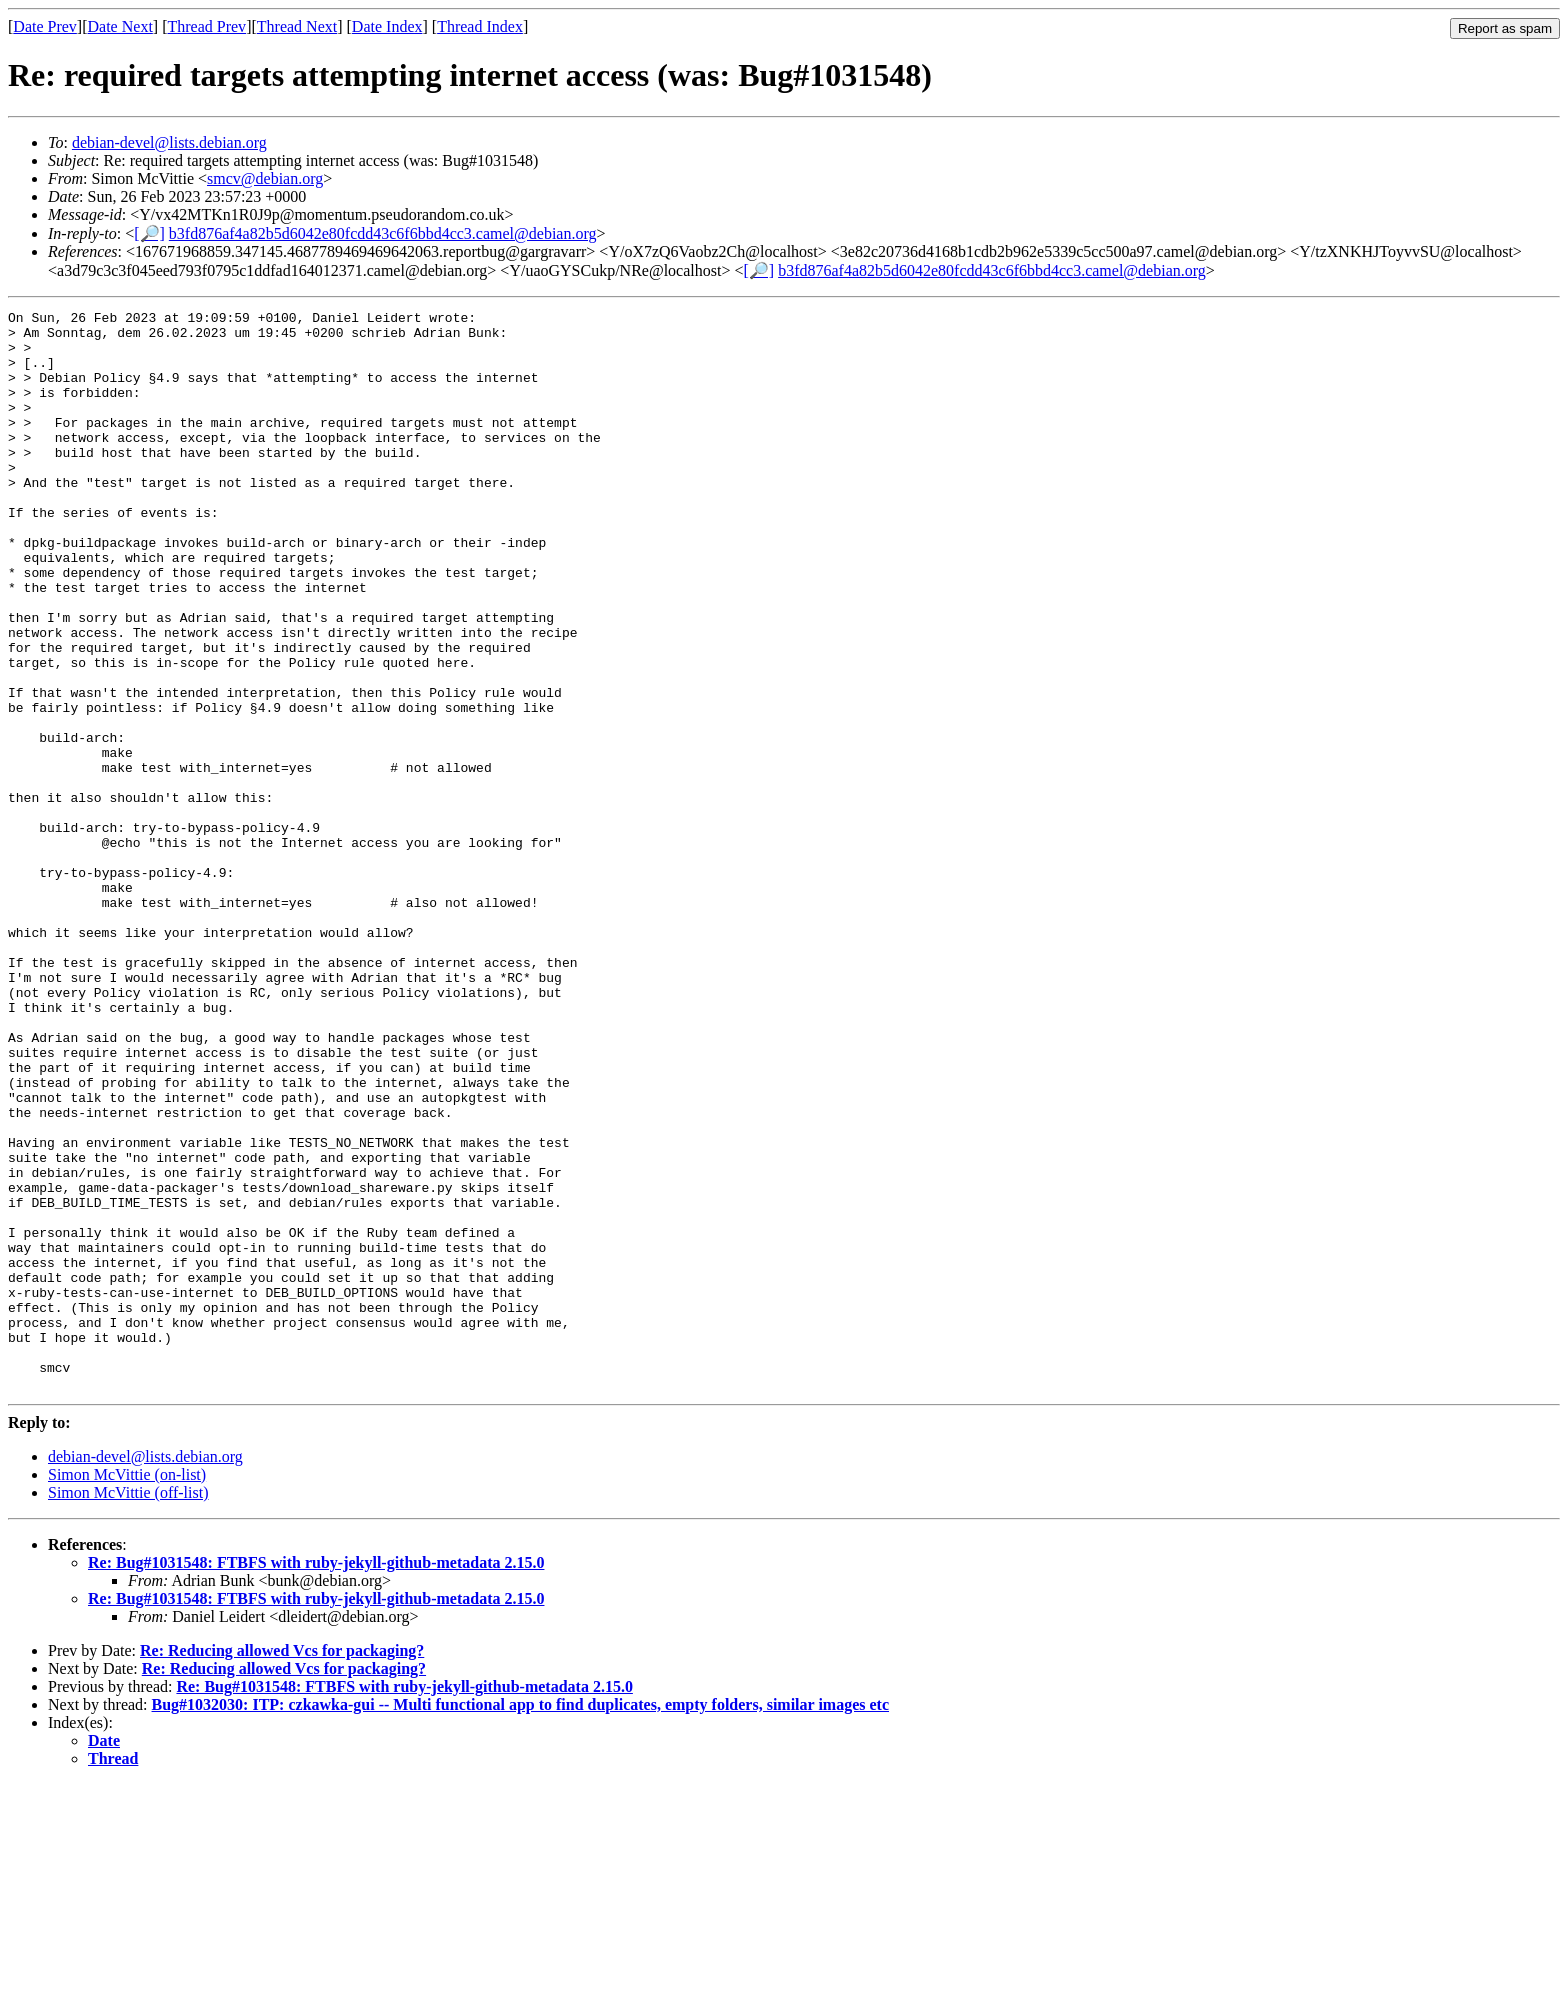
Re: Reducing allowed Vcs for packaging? (282, 1866)
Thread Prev (206, 26)
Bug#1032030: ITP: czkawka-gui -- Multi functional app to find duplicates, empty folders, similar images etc (520, 1920)
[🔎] (149, 233)
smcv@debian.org (265, 178)
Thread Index (480, 26)
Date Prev (45, 26)
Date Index (387, 26)
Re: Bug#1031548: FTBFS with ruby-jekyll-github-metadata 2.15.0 (316, 1778)
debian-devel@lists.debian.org (169, 142)
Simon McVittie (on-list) (127, 1690)
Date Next (120, 26)
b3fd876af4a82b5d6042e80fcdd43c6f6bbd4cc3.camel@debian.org (383, 233)
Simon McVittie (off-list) (128, 1708)
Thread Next (297, 26)
